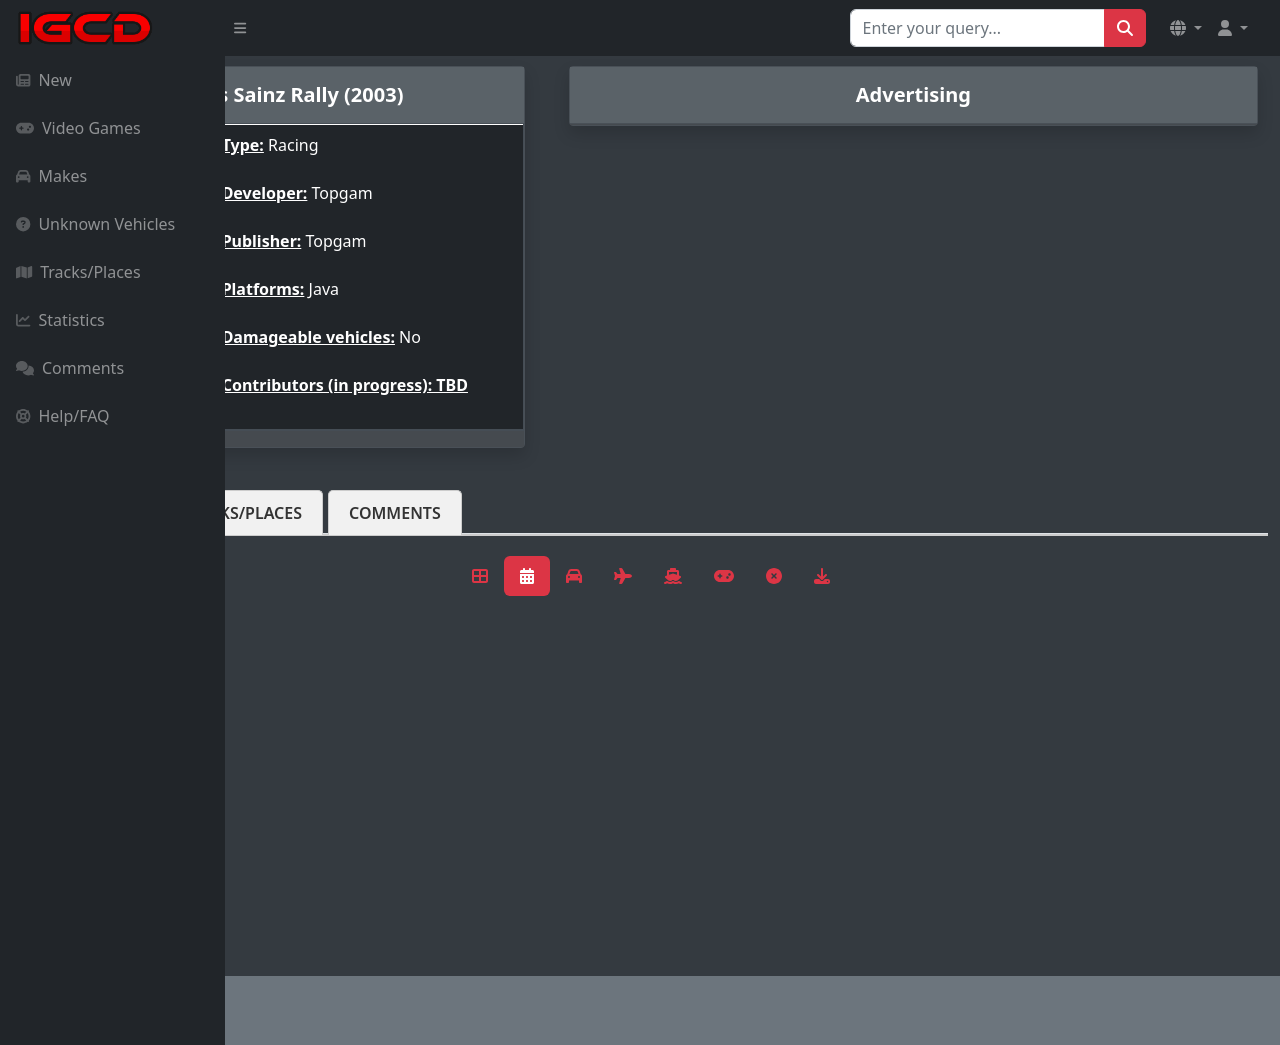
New (44, 80)
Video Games (78, 128)
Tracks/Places (78, 272)
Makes (51, 176)
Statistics (60, 320)
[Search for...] (977, 28)
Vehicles (298, 529)
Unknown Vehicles (95, 224)
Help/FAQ (63, 416)
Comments (70, 368)
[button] (1186, 28)
